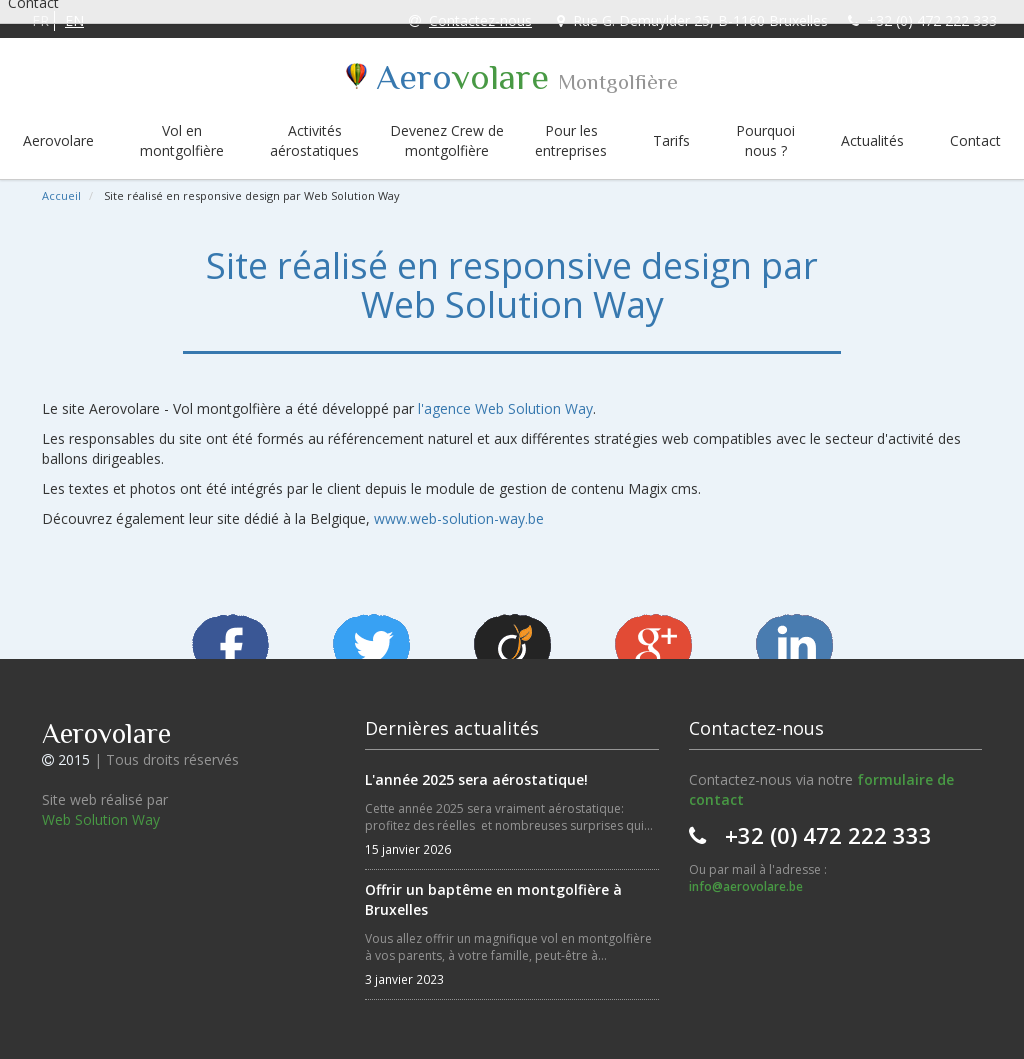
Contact (975, 140)
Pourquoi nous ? (765, 140)
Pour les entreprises (571, 140)
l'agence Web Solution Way (505, 408)
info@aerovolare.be (746, 886)
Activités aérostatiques (314, 140)
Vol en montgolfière (182, 140)
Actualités (872, 140)
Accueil (61, 195)
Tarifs (671, 140)
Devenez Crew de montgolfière (447, 140)
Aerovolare (58, 140)
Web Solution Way (101, 819)
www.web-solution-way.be (459, 518)
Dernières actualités (452, 728)
